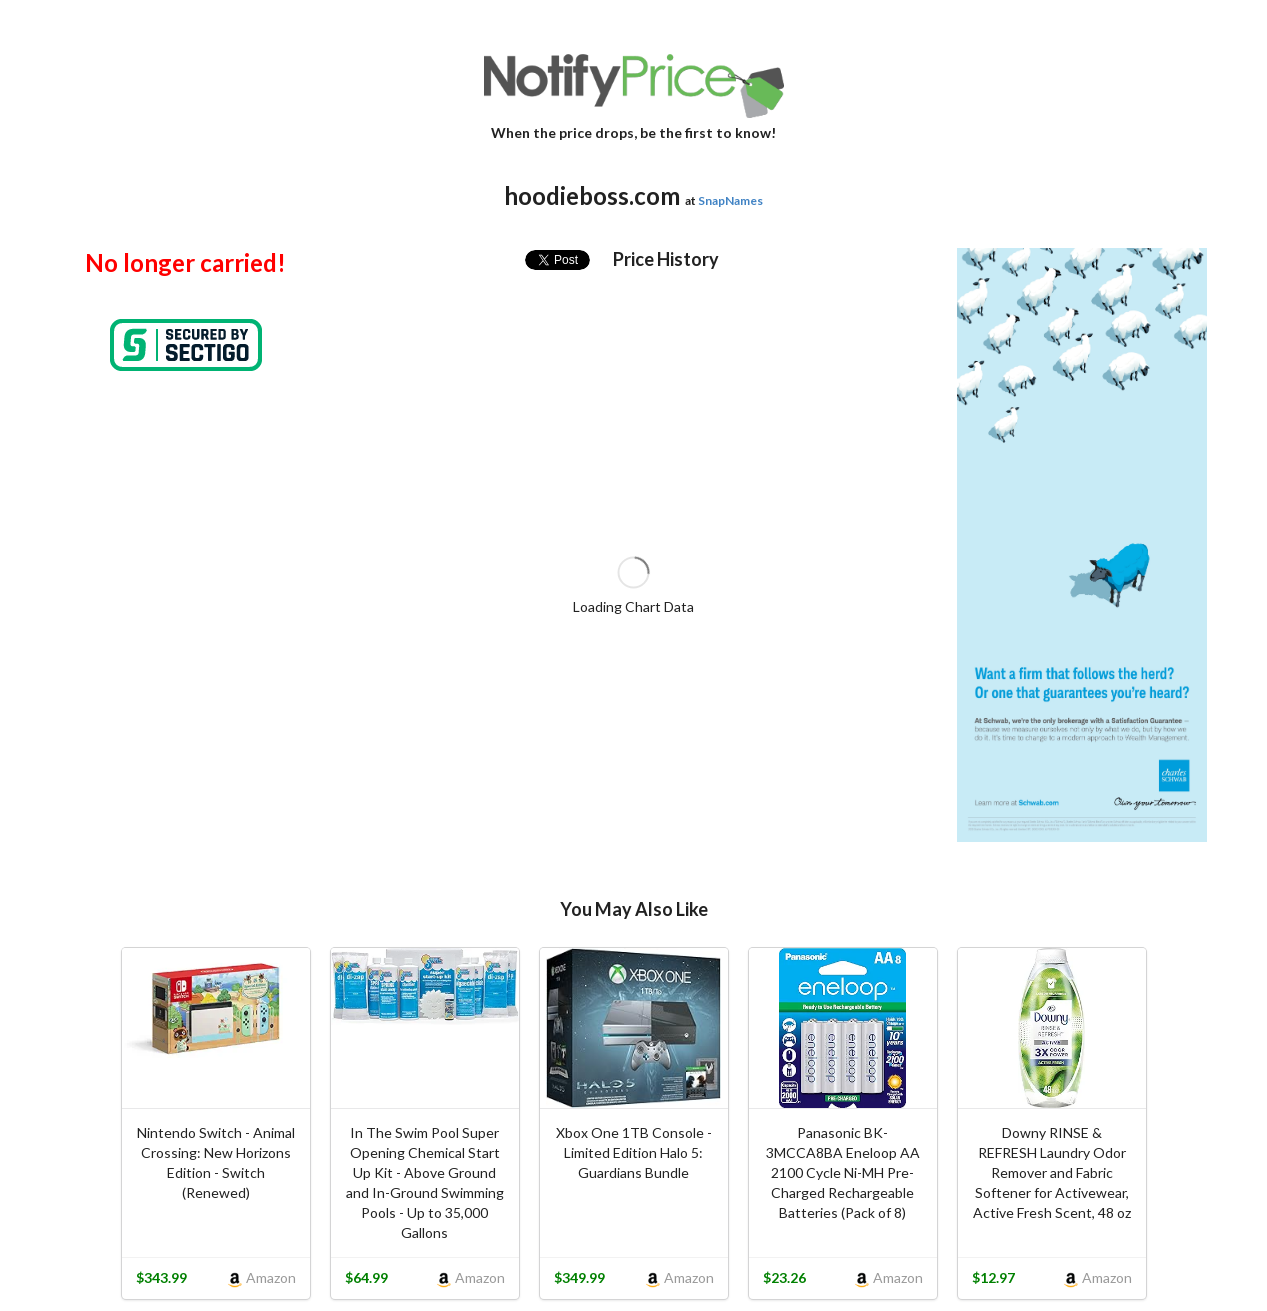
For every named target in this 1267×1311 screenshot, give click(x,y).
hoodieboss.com (592, 195)
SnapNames (730, 200)
